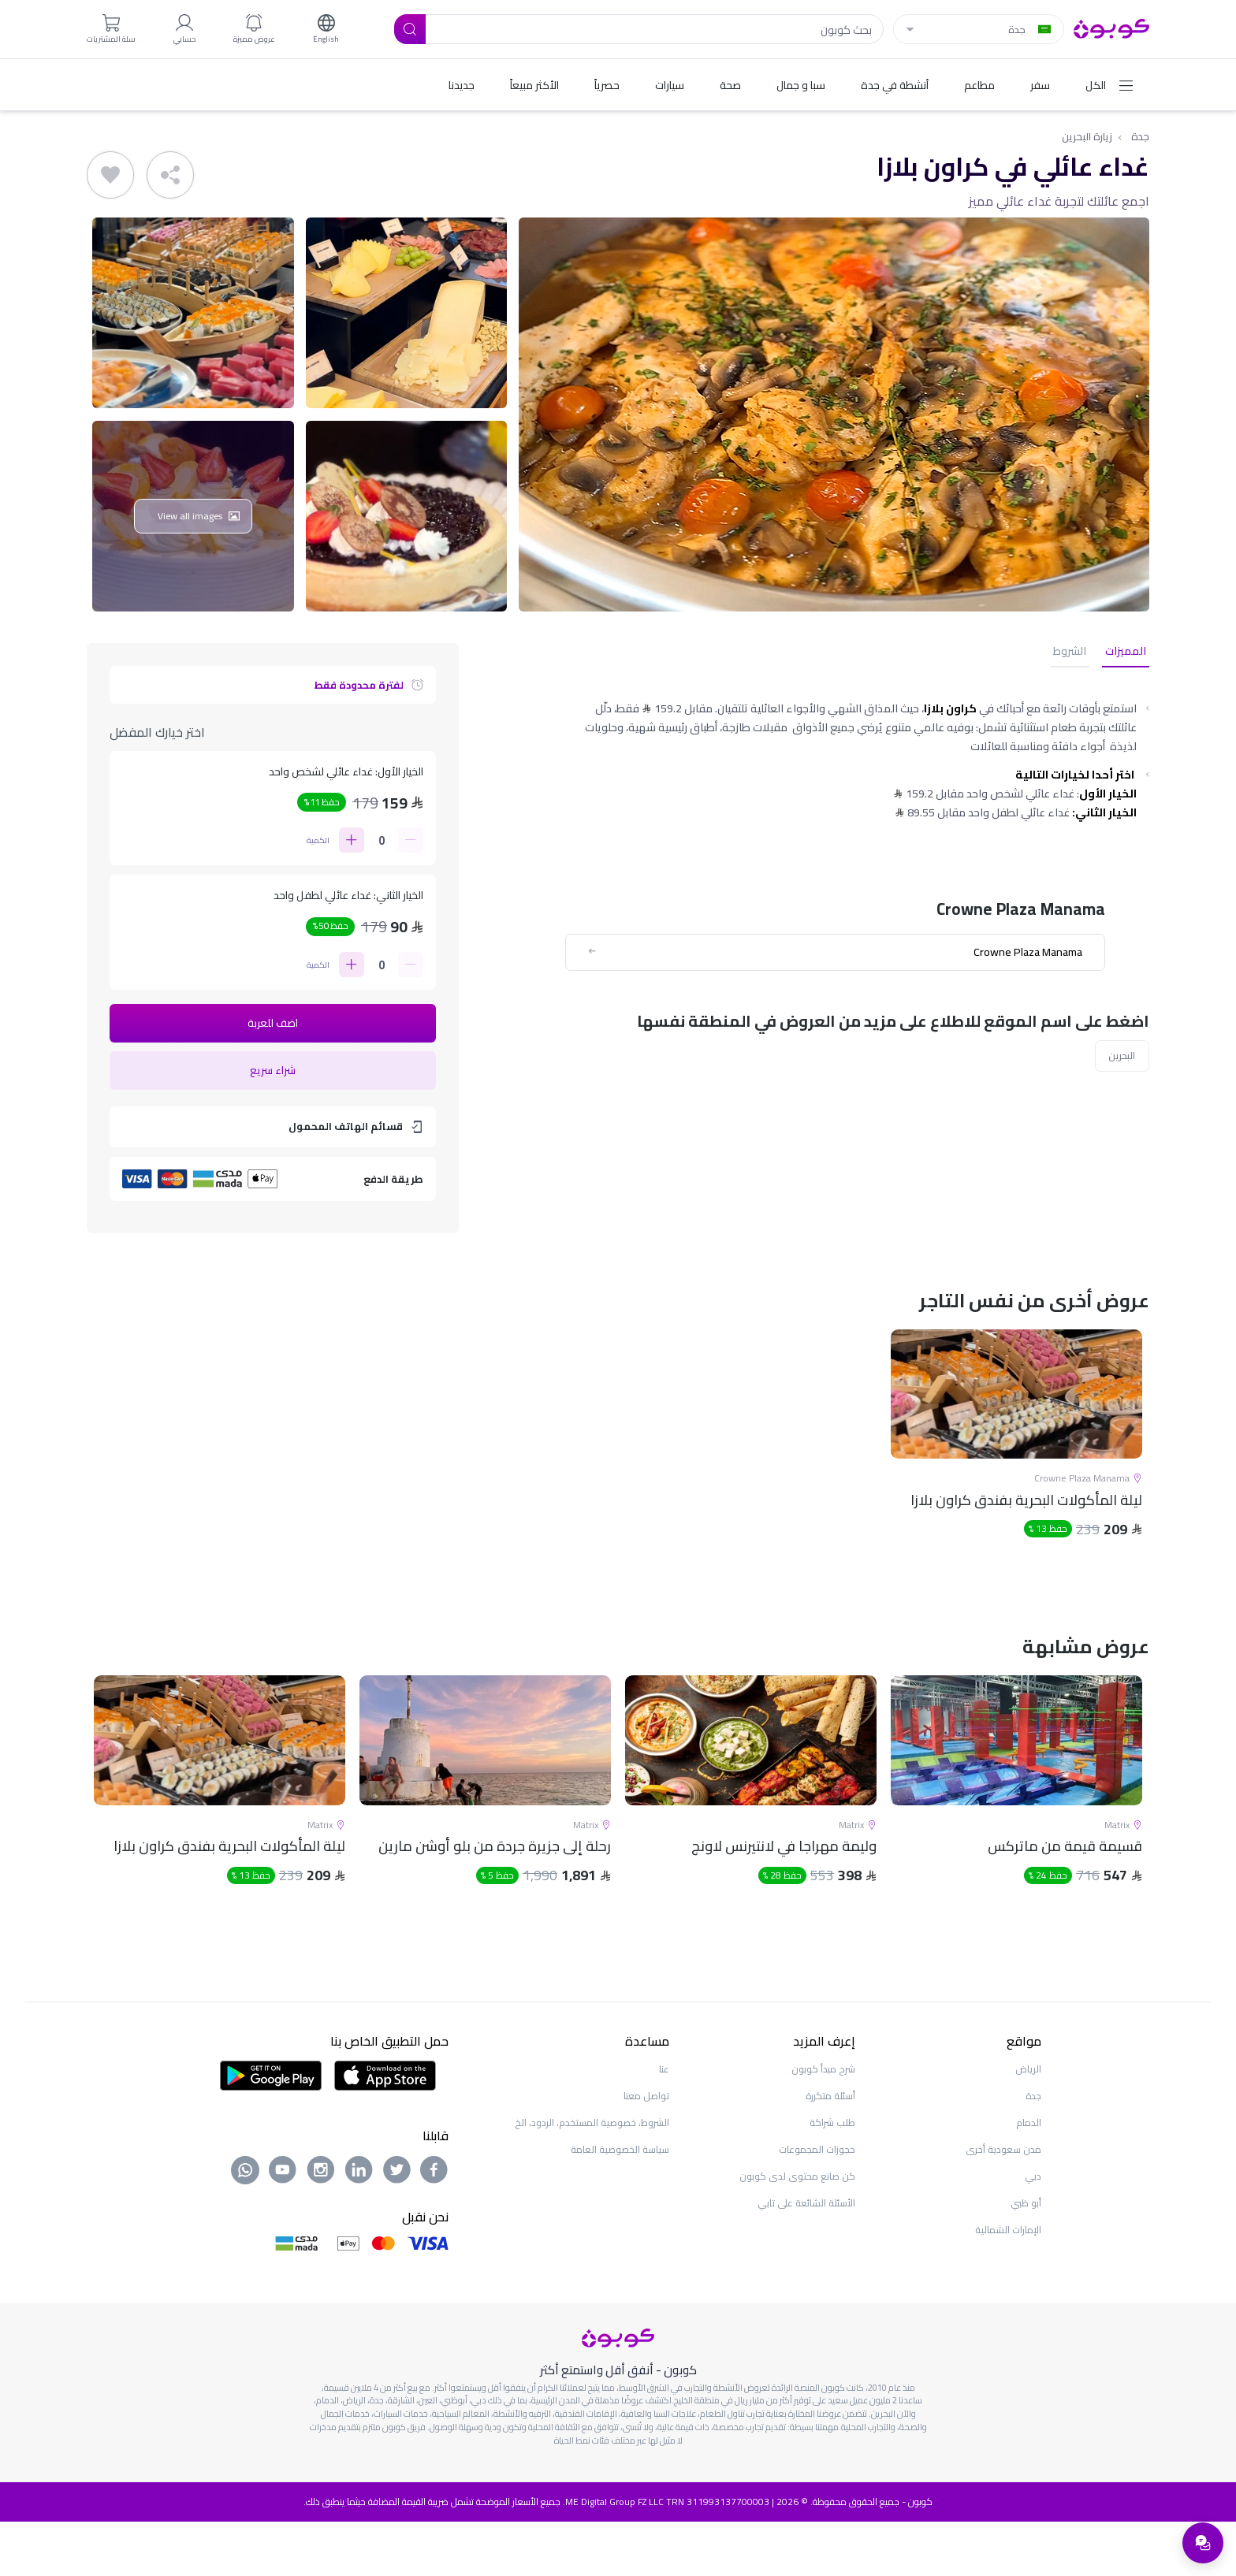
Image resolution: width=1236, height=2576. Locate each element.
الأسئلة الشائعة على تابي (806, 2257)
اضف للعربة (273, 1023)
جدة (1139, 137)
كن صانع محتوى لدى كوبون (797, 2230)
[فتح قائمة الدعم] (1201, 2541)
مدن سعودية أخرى (1003, 2204)
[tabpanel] (1016, 1472)
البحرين (1121, 1057)
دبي (1033, 2230)
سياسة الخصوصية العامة (620, 2204)
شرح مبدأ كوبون (823, 2123)
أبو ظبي (1026, 2257)
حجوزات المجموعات (817, 2204)
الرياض (1028, 2123)
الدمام (1028, 2177)
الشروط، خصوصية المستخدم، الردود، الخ (592, 2177)
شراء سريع (273, 1072)
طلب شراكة (832, 2177)
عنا (664, 2123)
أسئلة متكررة (830, 2150)
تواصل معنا (646, 2150)
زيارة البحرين (1085, 137)
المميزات (1128, 653)
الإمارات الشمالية (1008, 2284)
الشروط (1079, 653)
